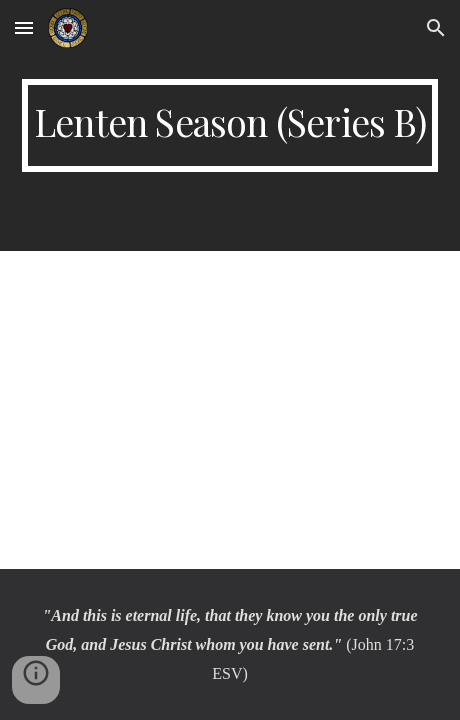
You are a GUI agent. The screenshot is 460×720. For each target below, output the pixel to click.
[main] (230, 125)
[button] (24, 27)
